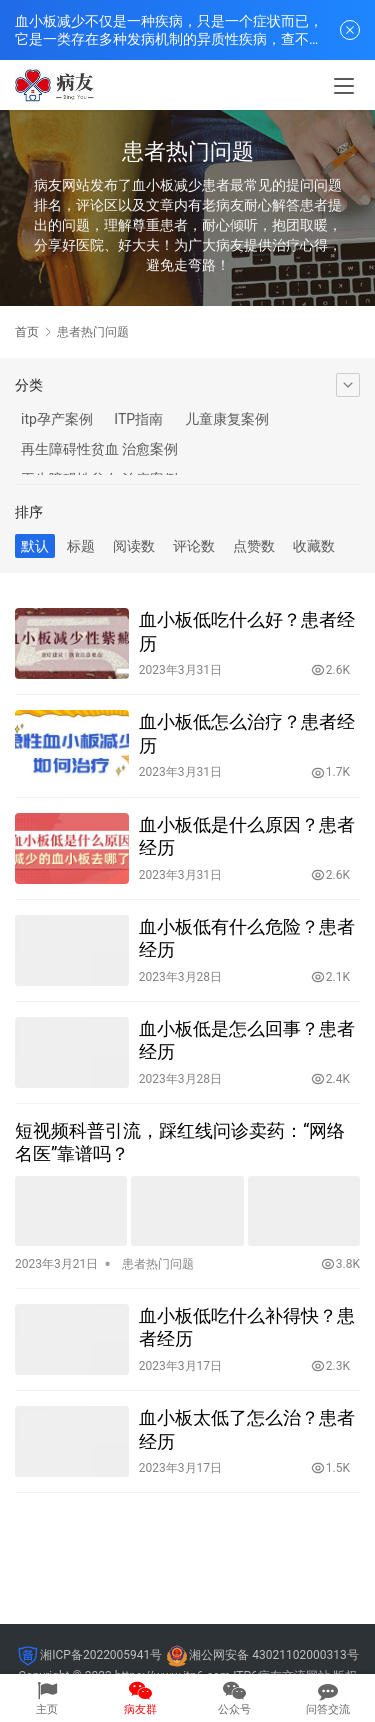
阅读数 (134, 546)
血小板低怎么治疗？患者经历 (247, 733)
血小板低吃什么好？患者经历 (247, 631)
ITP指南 (138, 419)
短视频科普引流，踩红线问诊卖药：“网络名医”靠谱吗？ (180, 1142)
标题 (81, 546)
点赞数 (254, 546)
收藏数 (314, 546)
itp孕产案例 (57, 419)
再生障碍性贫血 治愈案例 (99, 449)
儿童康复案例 (227, 419)
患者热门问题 (158, 1264)
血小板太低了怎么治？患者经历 (247, 1429)
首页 (27, 332)
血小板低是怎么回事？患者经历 (247, 1040)
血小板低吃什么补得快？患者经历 (247, 1327)
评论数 (194, 546)
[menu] (344, 86)
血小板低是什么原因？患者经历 (247, 836)
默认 (35, 546)
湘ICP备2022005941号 (101, 1655)
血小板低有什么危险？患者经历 (247, 938)
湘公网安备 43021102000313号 (273, 1655)
